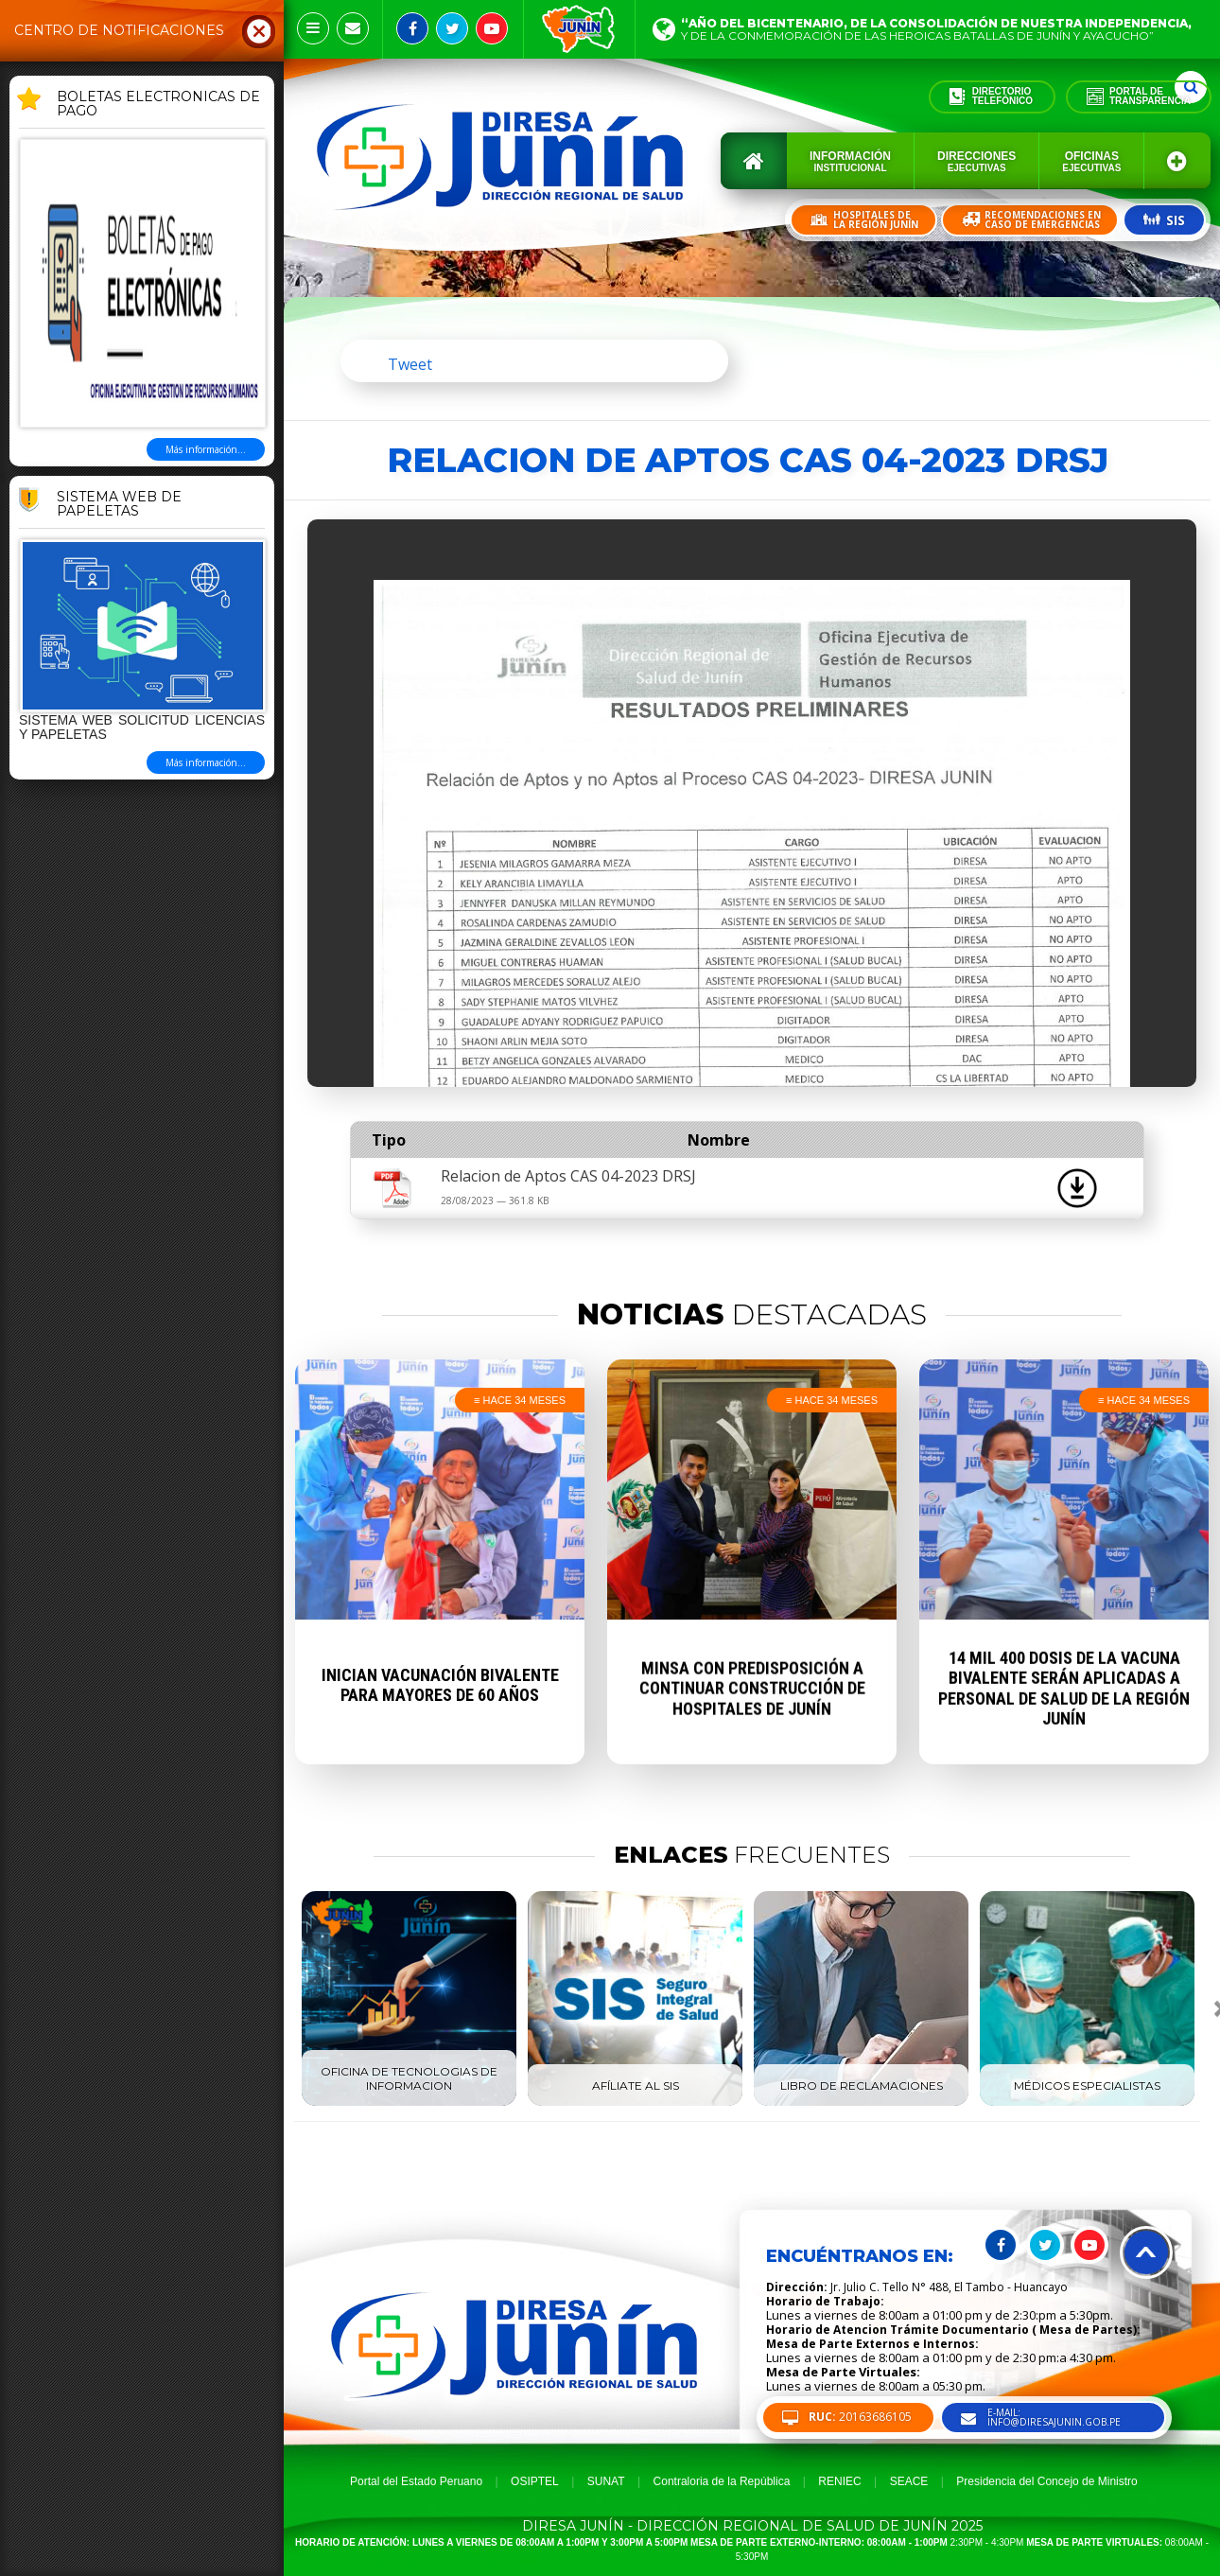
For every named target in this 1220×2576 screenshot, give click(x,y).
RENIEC (839, 2481)
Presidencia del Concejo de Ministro (1046, 2481)
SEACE (909, 2481)
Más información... (206, 449)
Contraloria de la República (722, 2481)
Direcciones (976, 161)
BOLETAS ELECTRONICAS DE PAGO (158, 104)
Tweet (410, 364)
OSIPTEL (535, 2481)
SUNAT (606, 2481)
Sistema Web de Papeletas (119, 504)
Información (850, 161)
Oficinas (1091, 161)
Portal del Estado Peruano (416, 2481)
